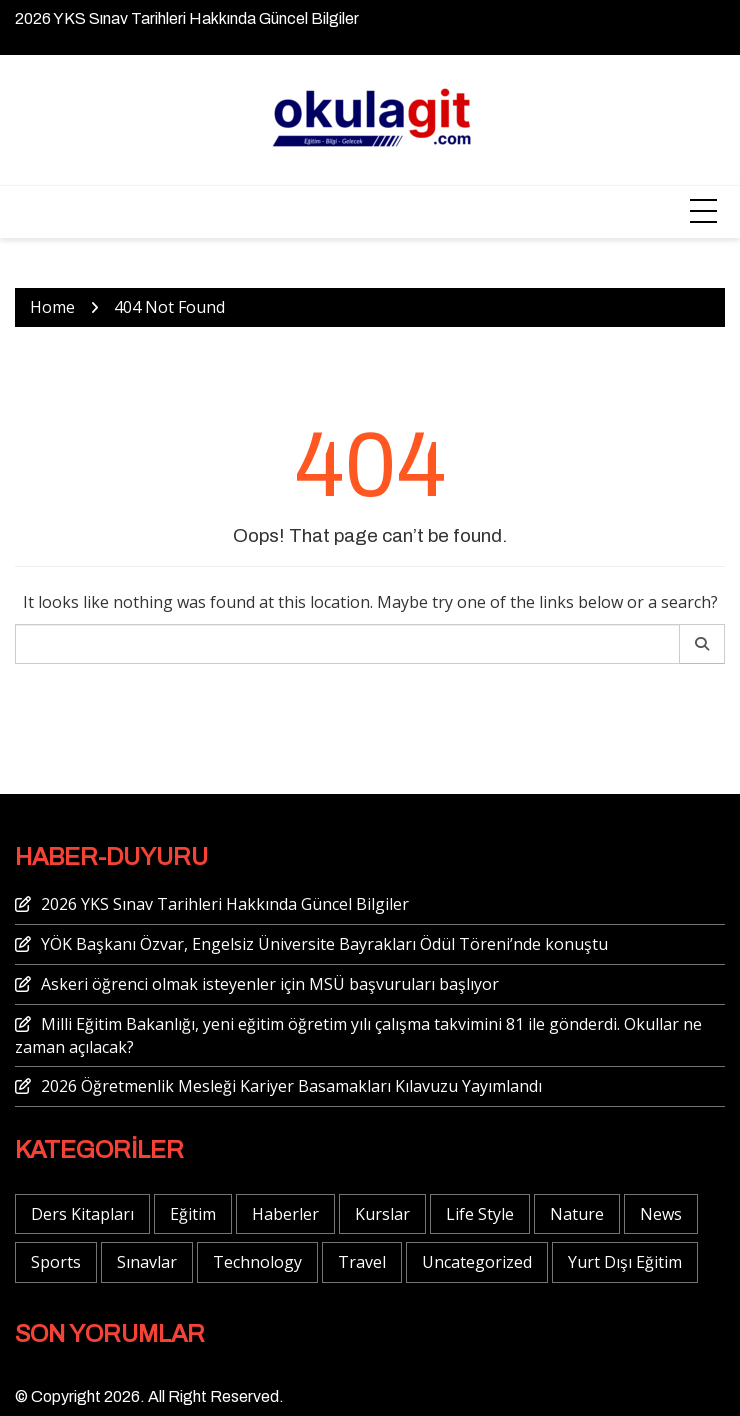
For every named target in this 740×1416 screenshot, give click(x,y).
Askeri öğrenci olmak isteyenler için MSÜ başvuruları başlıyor (270, 984)
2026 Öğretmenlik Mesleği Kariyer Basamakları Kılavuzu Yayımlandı (291, 1086)
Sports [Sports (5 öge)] (56, 1262)
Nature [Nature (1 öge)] (577, 1214)
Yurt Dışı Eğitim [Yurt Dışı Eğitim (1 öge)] (625, 1262)
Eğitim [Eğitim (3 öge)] (193, 1214)
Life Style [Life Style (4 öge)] (480, 1214)
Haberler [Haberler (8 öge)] (285, 1214)
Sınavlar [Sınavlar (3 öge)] (147, 1262)
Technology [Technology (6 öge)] (257, 1262)
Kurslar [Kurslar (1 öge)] (382, 1214)
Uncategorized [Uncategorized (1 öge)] (477, 1262)
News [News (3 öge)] (661, 1214)
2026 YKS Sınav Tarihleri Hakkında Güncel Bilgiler (187, 18)
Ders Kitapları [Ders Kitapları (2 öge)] (82, 1214)
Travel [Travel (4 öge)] (362, 1262)
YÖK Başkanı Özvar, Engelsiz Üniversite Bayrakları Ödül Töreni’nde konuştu (324, 944)
